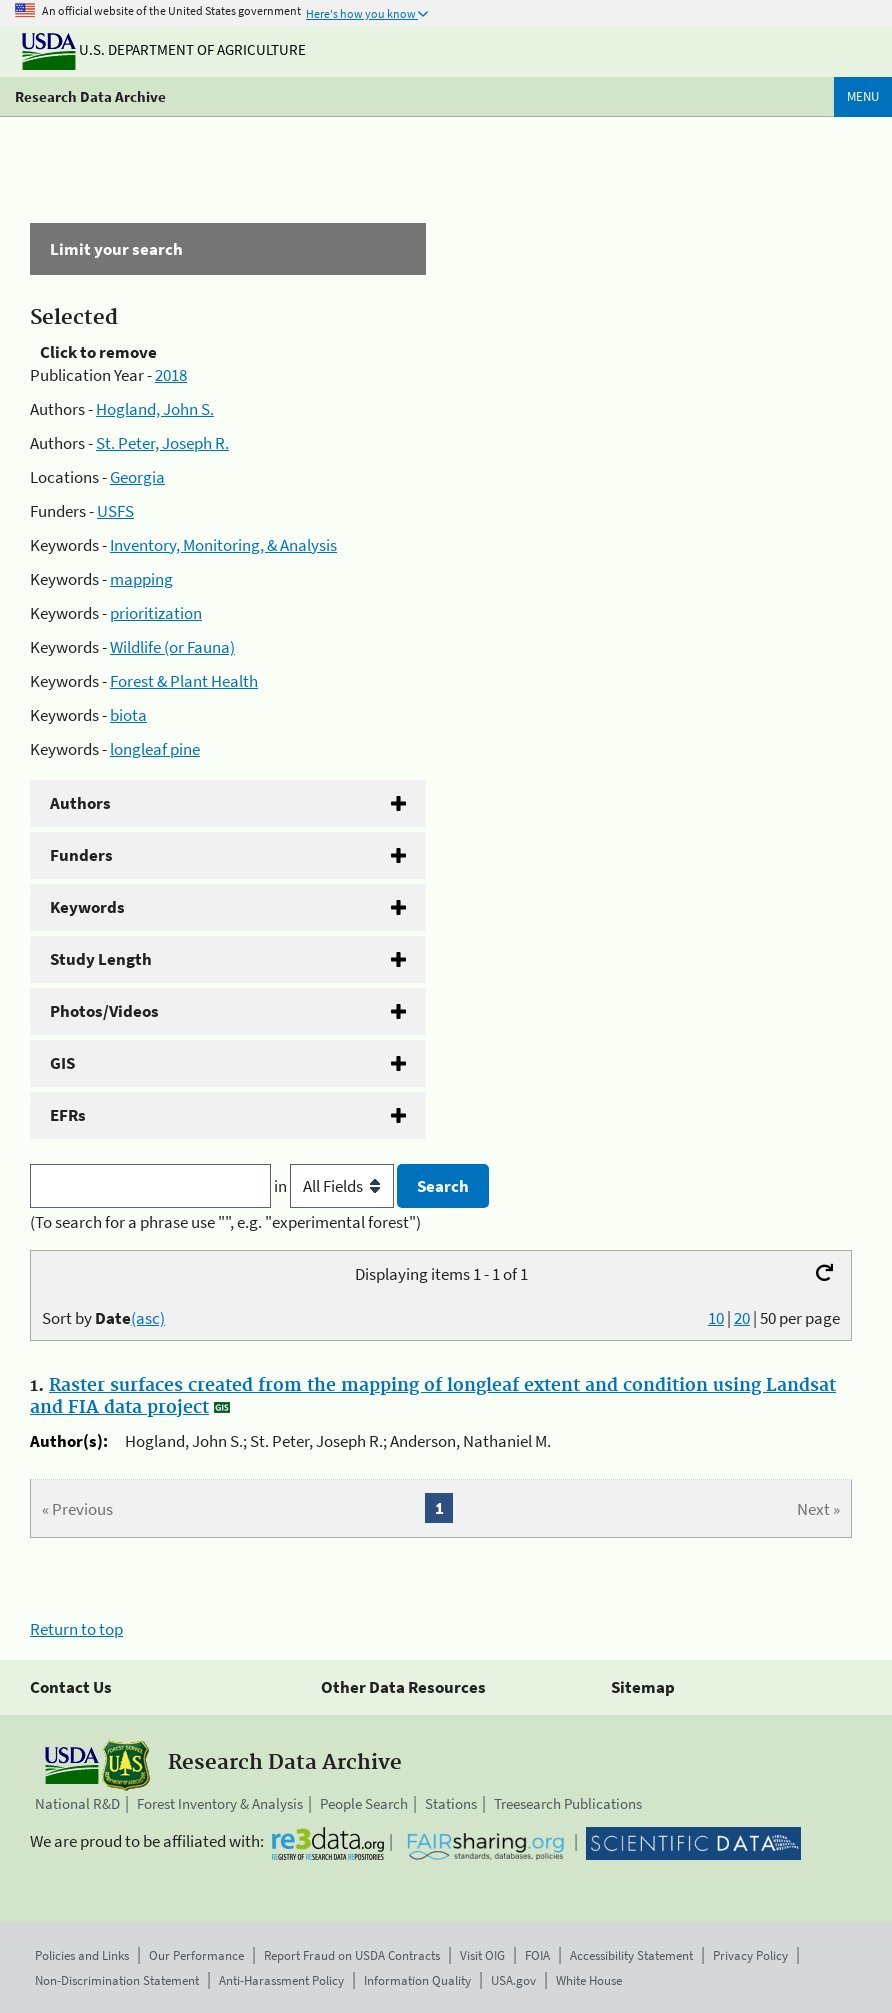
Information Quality (417, 1980)
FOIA (537, 1955)
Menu (863, 96)
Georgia (137, 477)
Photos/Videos (104, 1011)
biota (128, 715)
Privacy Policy (750, 1955)
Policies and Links (82, 1955)
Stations (451, 1803)
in (335, 1186)
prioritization (156, 613)
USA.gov (513, 1980)
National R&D (77, 1803)
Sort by (103, 1318)
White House (589, 1980)
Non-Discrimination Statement (117, 1980)
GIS (62, 1063)
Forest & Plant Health (184, 681)
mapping (141, 579)
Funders (81, 855)
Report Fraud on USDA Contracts (352, 1955)
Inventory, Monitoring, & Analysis (223, 545)
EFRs (68, 1115)
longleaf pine (155, 749)
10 (716, 1318)
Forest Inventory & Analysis (220, 1803)
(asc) (148, 1318)
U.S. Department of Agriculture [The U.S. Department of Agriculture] (164, 49)
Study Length (101, 959)
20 (742, 1318)
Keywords (87, 907)
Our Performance (196, 1955)
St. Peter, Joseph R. (162, 443)
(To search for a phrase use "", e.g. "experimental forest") (225, 1222)
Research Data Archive (90, 96)
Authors (80, 803)
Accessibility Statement (631, 1955)
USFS (115, 511)
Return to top (76, 1629)
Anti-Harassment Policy (281, 1980)
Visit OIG (482, 1955)
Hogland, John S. (155, 409)
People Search (364, 1803)
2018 (171, 375)
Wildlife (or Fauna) (172, 647)
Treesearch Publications (568, 1803)
